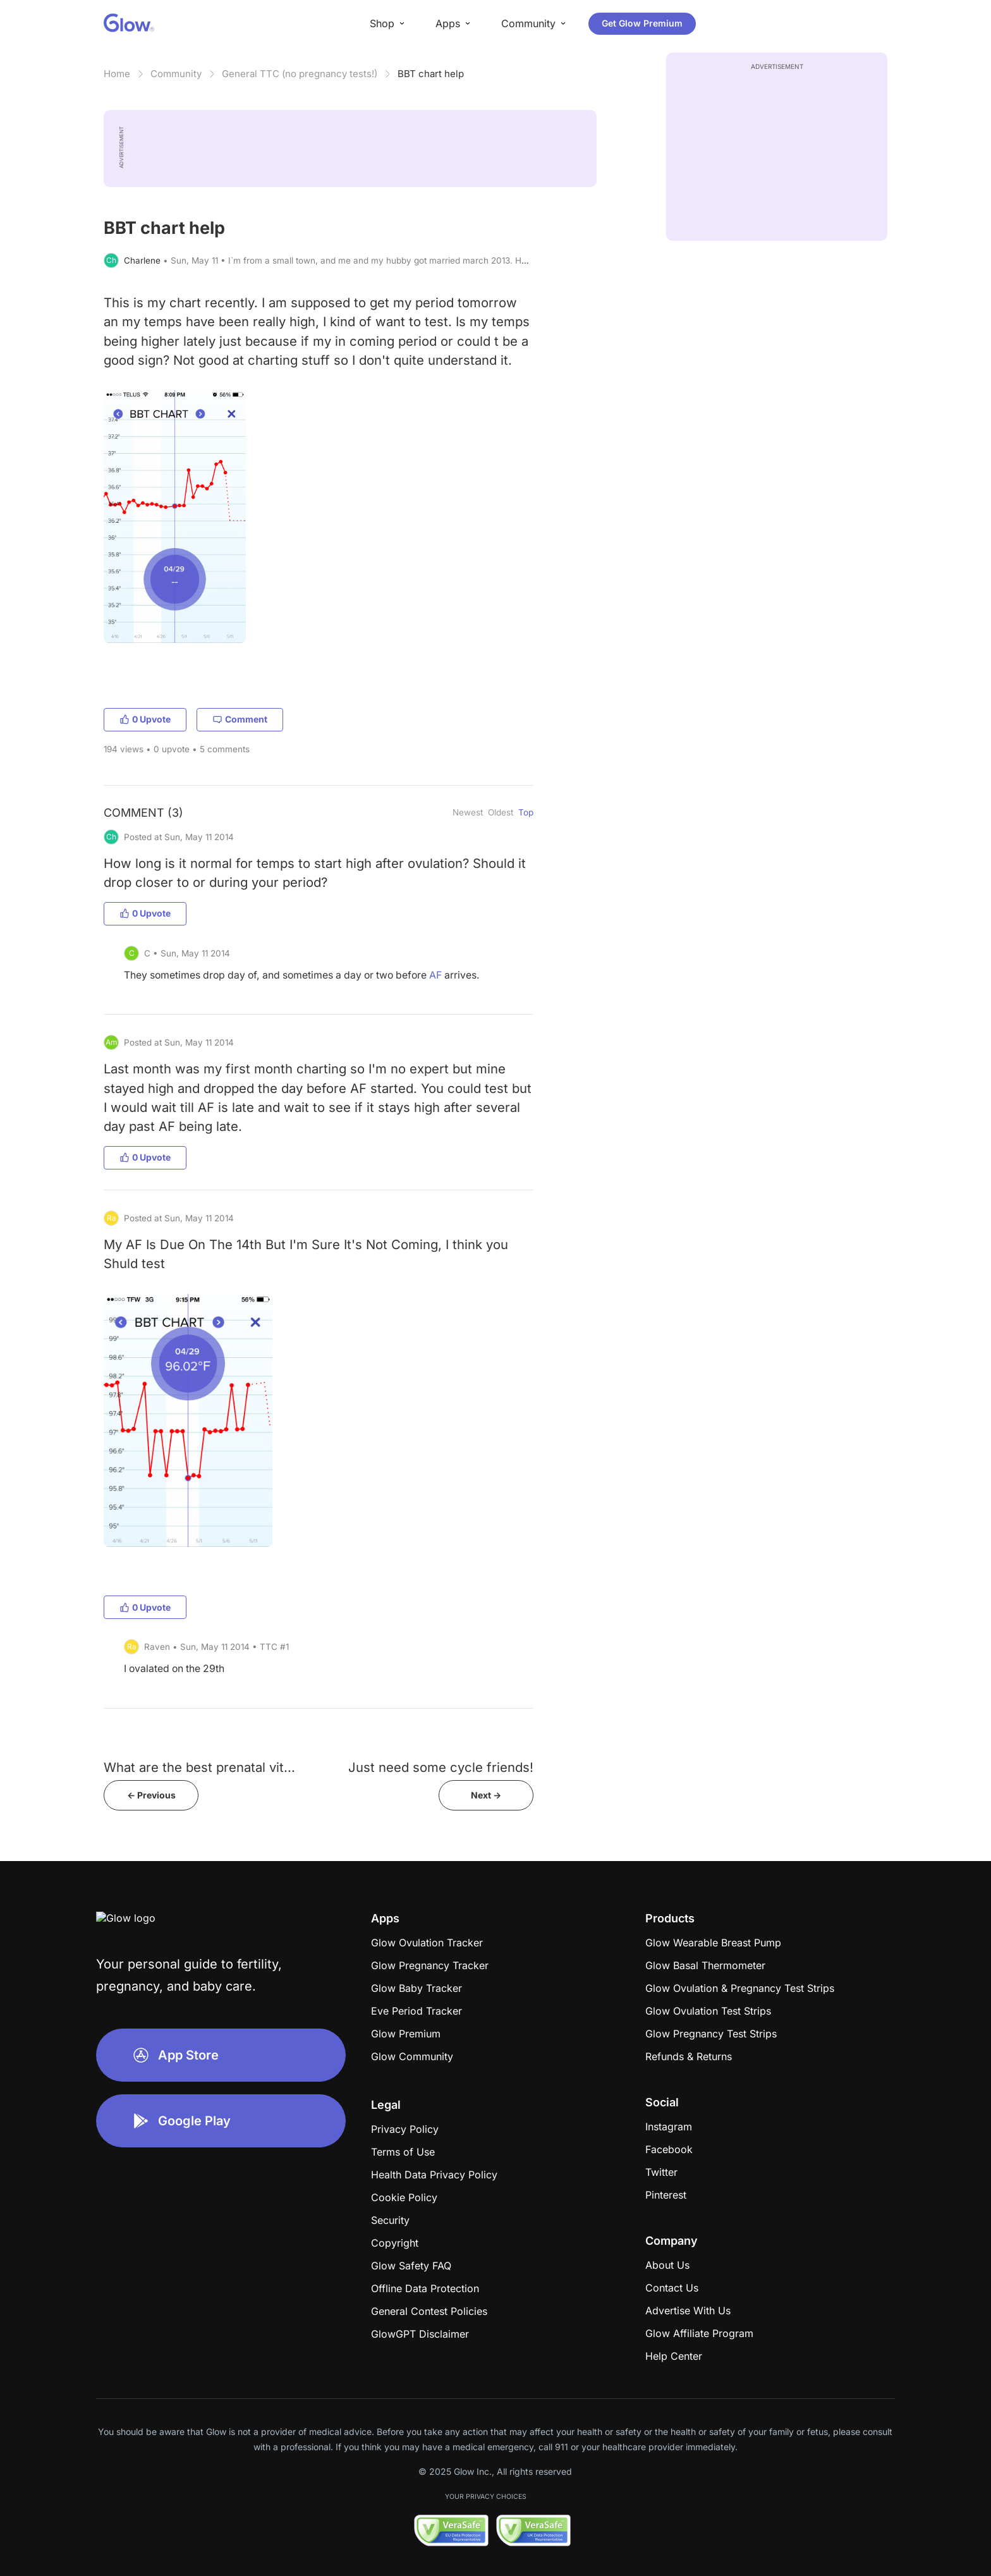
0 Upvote (145, 719)
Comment (239, 719)
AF (435, 975)
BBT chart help (431, 74)
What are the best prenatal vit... (199, 1767)
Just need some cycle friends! (440, 1767)
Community (176, 74)
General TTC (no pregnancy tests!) (299, 74)
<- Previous (151, 1795)
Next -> (486, 1795)
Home (117, 74)
